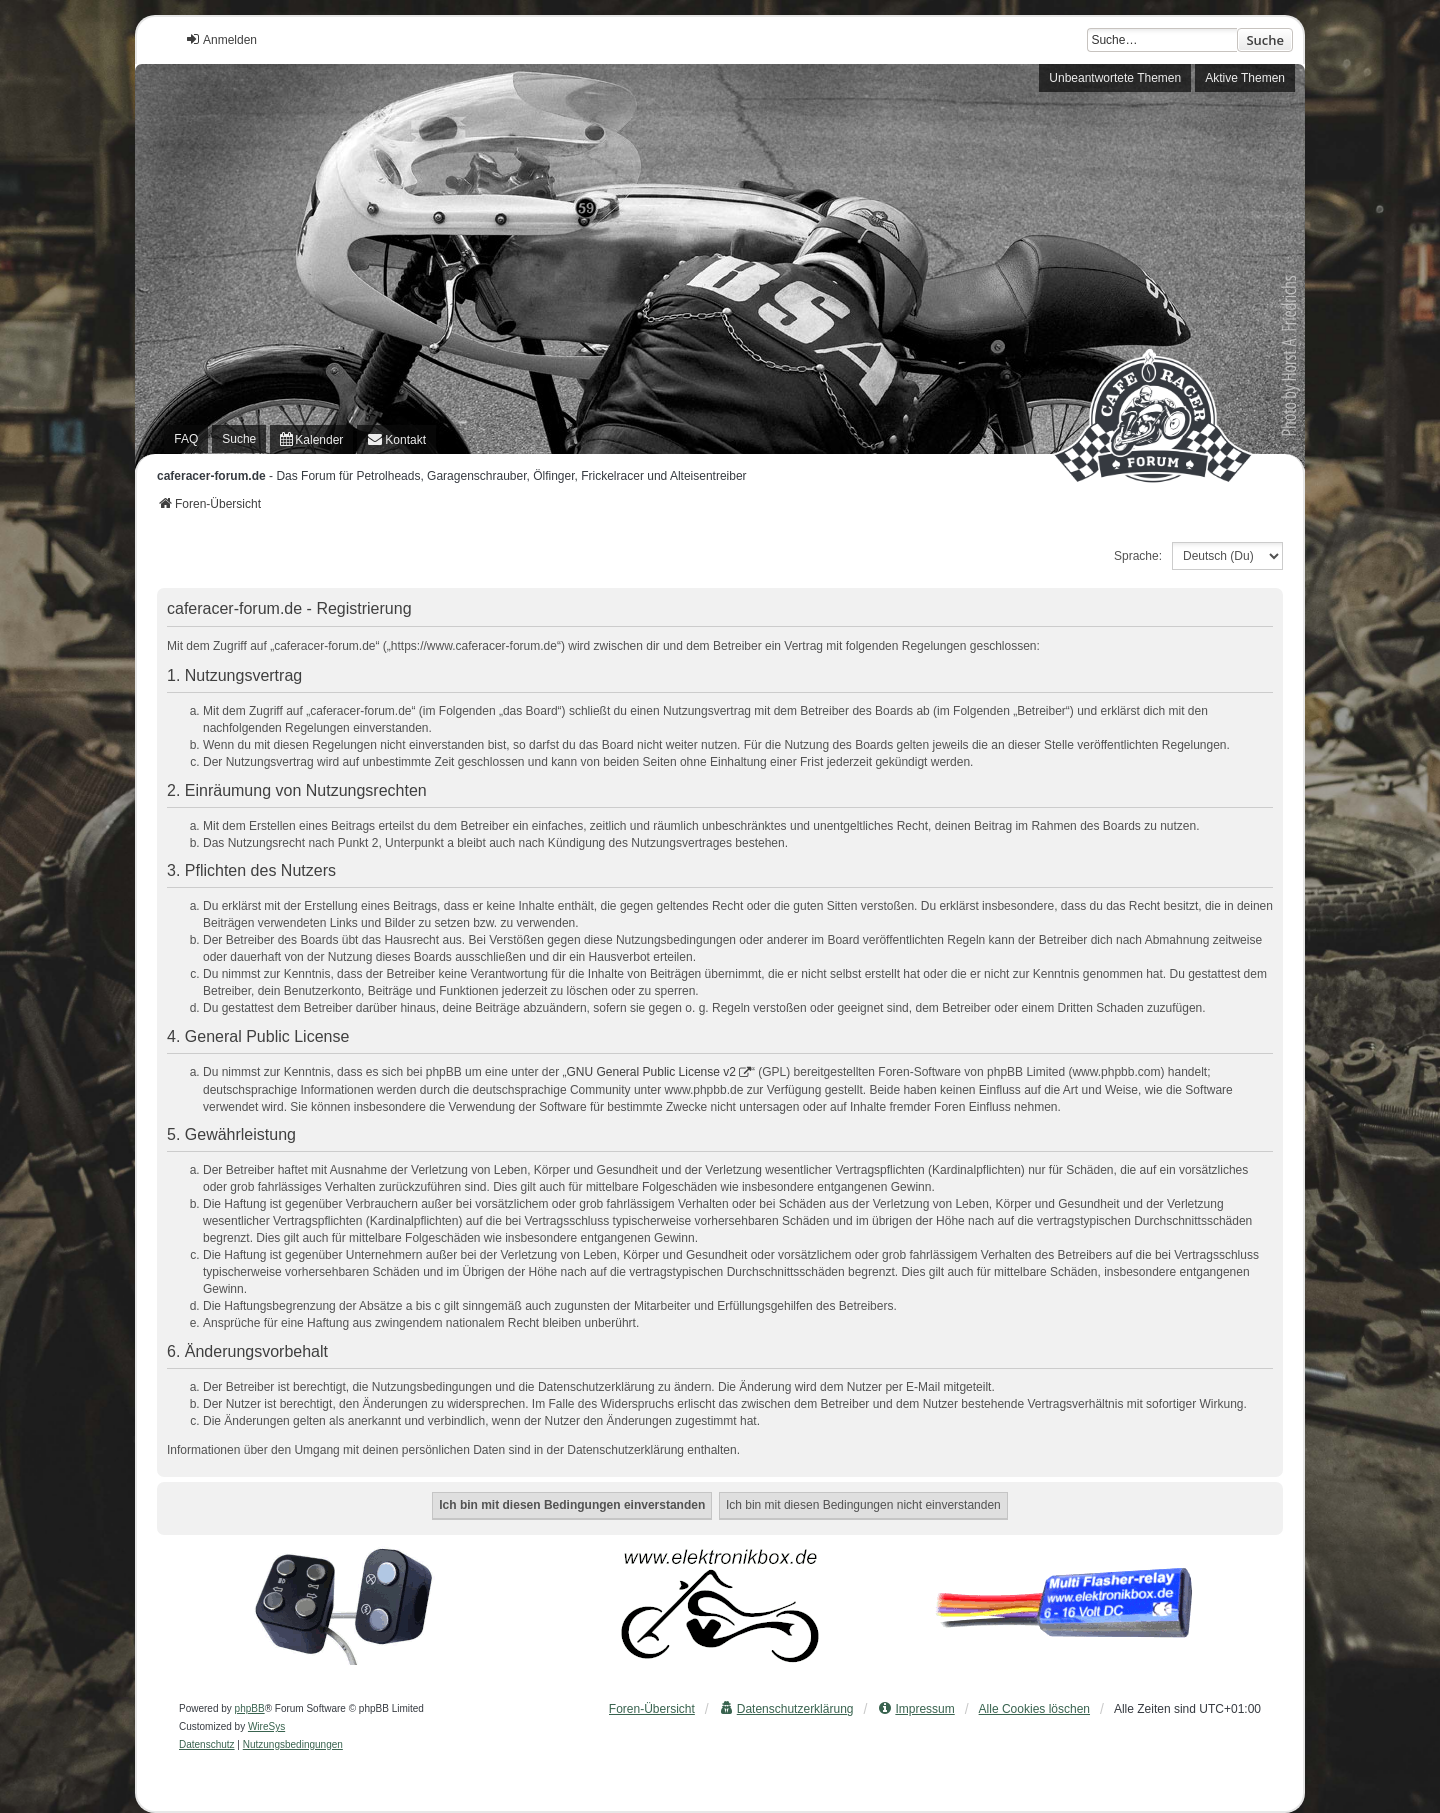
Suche (1265, 40)
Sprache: (1138, 556)
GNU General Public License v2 (651, 1072)
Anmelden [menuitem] (221, 39)
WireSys (266, 1726)
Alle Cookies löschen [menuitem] (1034, 1709)
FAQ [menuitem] (186, 439)
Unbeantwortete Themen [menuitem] (1115, 78)
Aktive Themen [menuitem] (1245, 78)
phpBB (250, 1708)
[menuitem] (311, 439)
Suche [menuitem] (239, 439)
